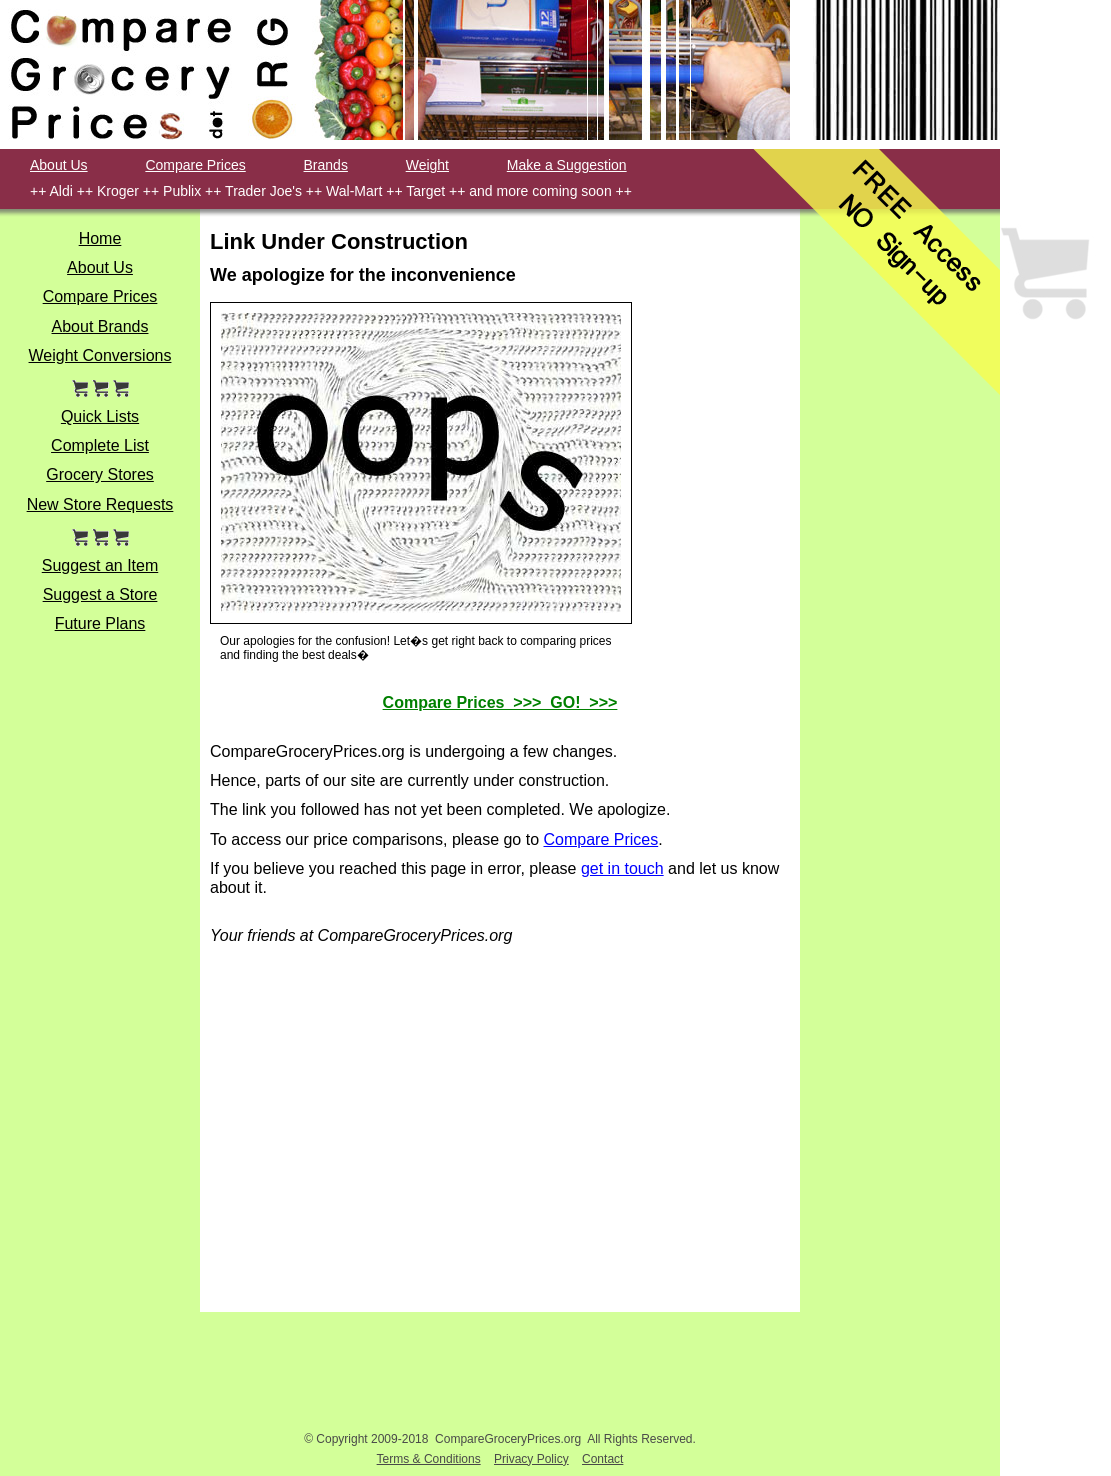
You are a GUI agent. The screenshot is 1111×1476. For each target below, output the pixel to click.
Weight (427, 165)
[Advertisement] (900, 633)
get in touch (622, 868)
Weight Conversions (100, 355)
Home (100, 238)
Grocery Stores (100, 474)
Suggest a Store (100, 594)
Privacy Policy (531, 1459)
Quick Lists (100, 416)
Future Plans (100, 623)
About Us (59, 165)
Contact (602, 1459)
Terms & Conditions (429, 1459)
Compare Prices (195, 165)
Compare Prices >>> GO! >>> (500, 702)
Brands (326, 165)
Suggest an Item (100, 565)
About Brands (100, 326)
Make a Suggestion (567, 165)
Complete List (100, 445)
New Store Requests (100, 504)
